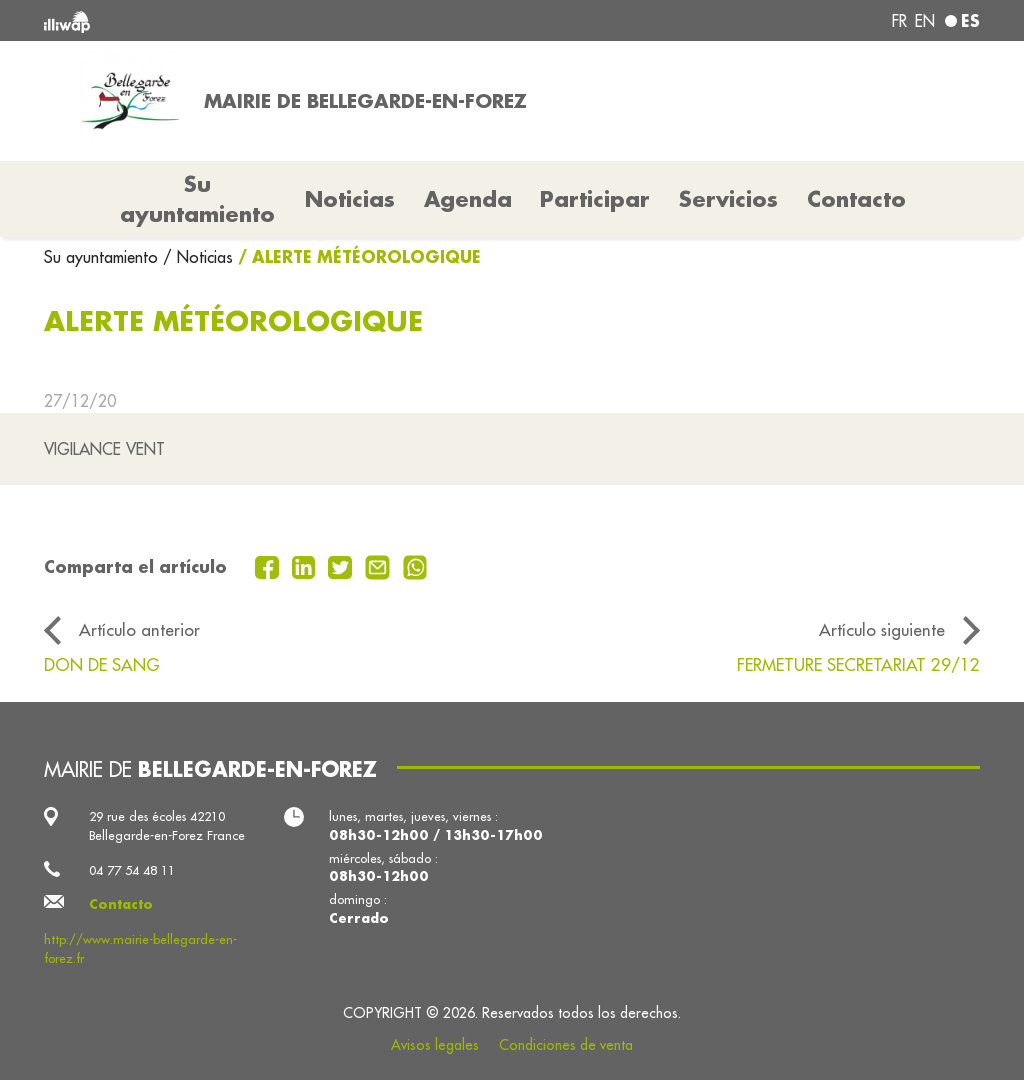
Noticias (350, 199)
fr (899, 21)
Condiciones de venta (566, 1045)
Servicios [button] (728, 199)
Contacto (856, 199)
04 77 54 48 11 (132, 870)
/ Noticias (198, 257)
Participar (595, 199)
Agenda (468, 199)
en (925, 21)
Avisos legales (435, 1045)
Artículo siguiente (882, 629)
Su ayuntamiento (103, 257)
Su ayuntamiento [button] (197, 199)
